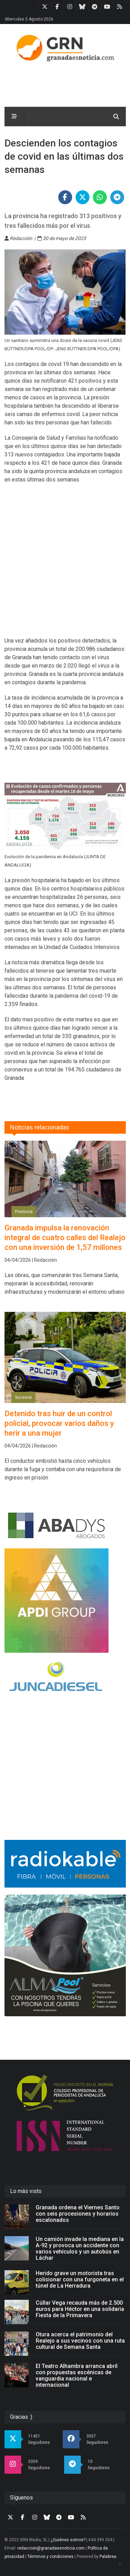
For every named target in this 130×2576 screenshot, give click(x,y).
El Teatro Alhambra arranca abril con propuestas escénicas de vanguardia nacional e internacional (77, 2375)
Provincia (24, 1211)
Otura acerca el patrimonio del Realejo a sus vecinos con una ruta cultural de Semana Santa (80, 2340)
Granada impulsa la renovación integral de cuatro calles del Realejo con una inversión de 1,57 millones (65, 1237)
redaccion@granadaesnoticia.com (51, 2548)
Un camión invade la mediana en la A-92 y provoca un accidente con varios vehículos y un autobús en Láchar (80, 2248)
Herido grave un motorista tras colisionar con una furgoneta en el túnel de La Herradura (80, 2279)
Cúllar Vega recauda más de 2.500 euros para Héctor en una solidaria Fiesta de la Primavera (80, 2309)
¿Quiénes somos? (68, 2539)
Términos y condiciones (50, 2556)
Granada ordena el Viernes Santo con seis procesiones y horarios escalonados (78, 2213)
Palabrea (107, 2556)
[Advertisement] (65, 564)
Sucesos (23, 1397)
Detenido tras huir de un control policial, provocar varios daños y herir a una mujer (59, 1423)
